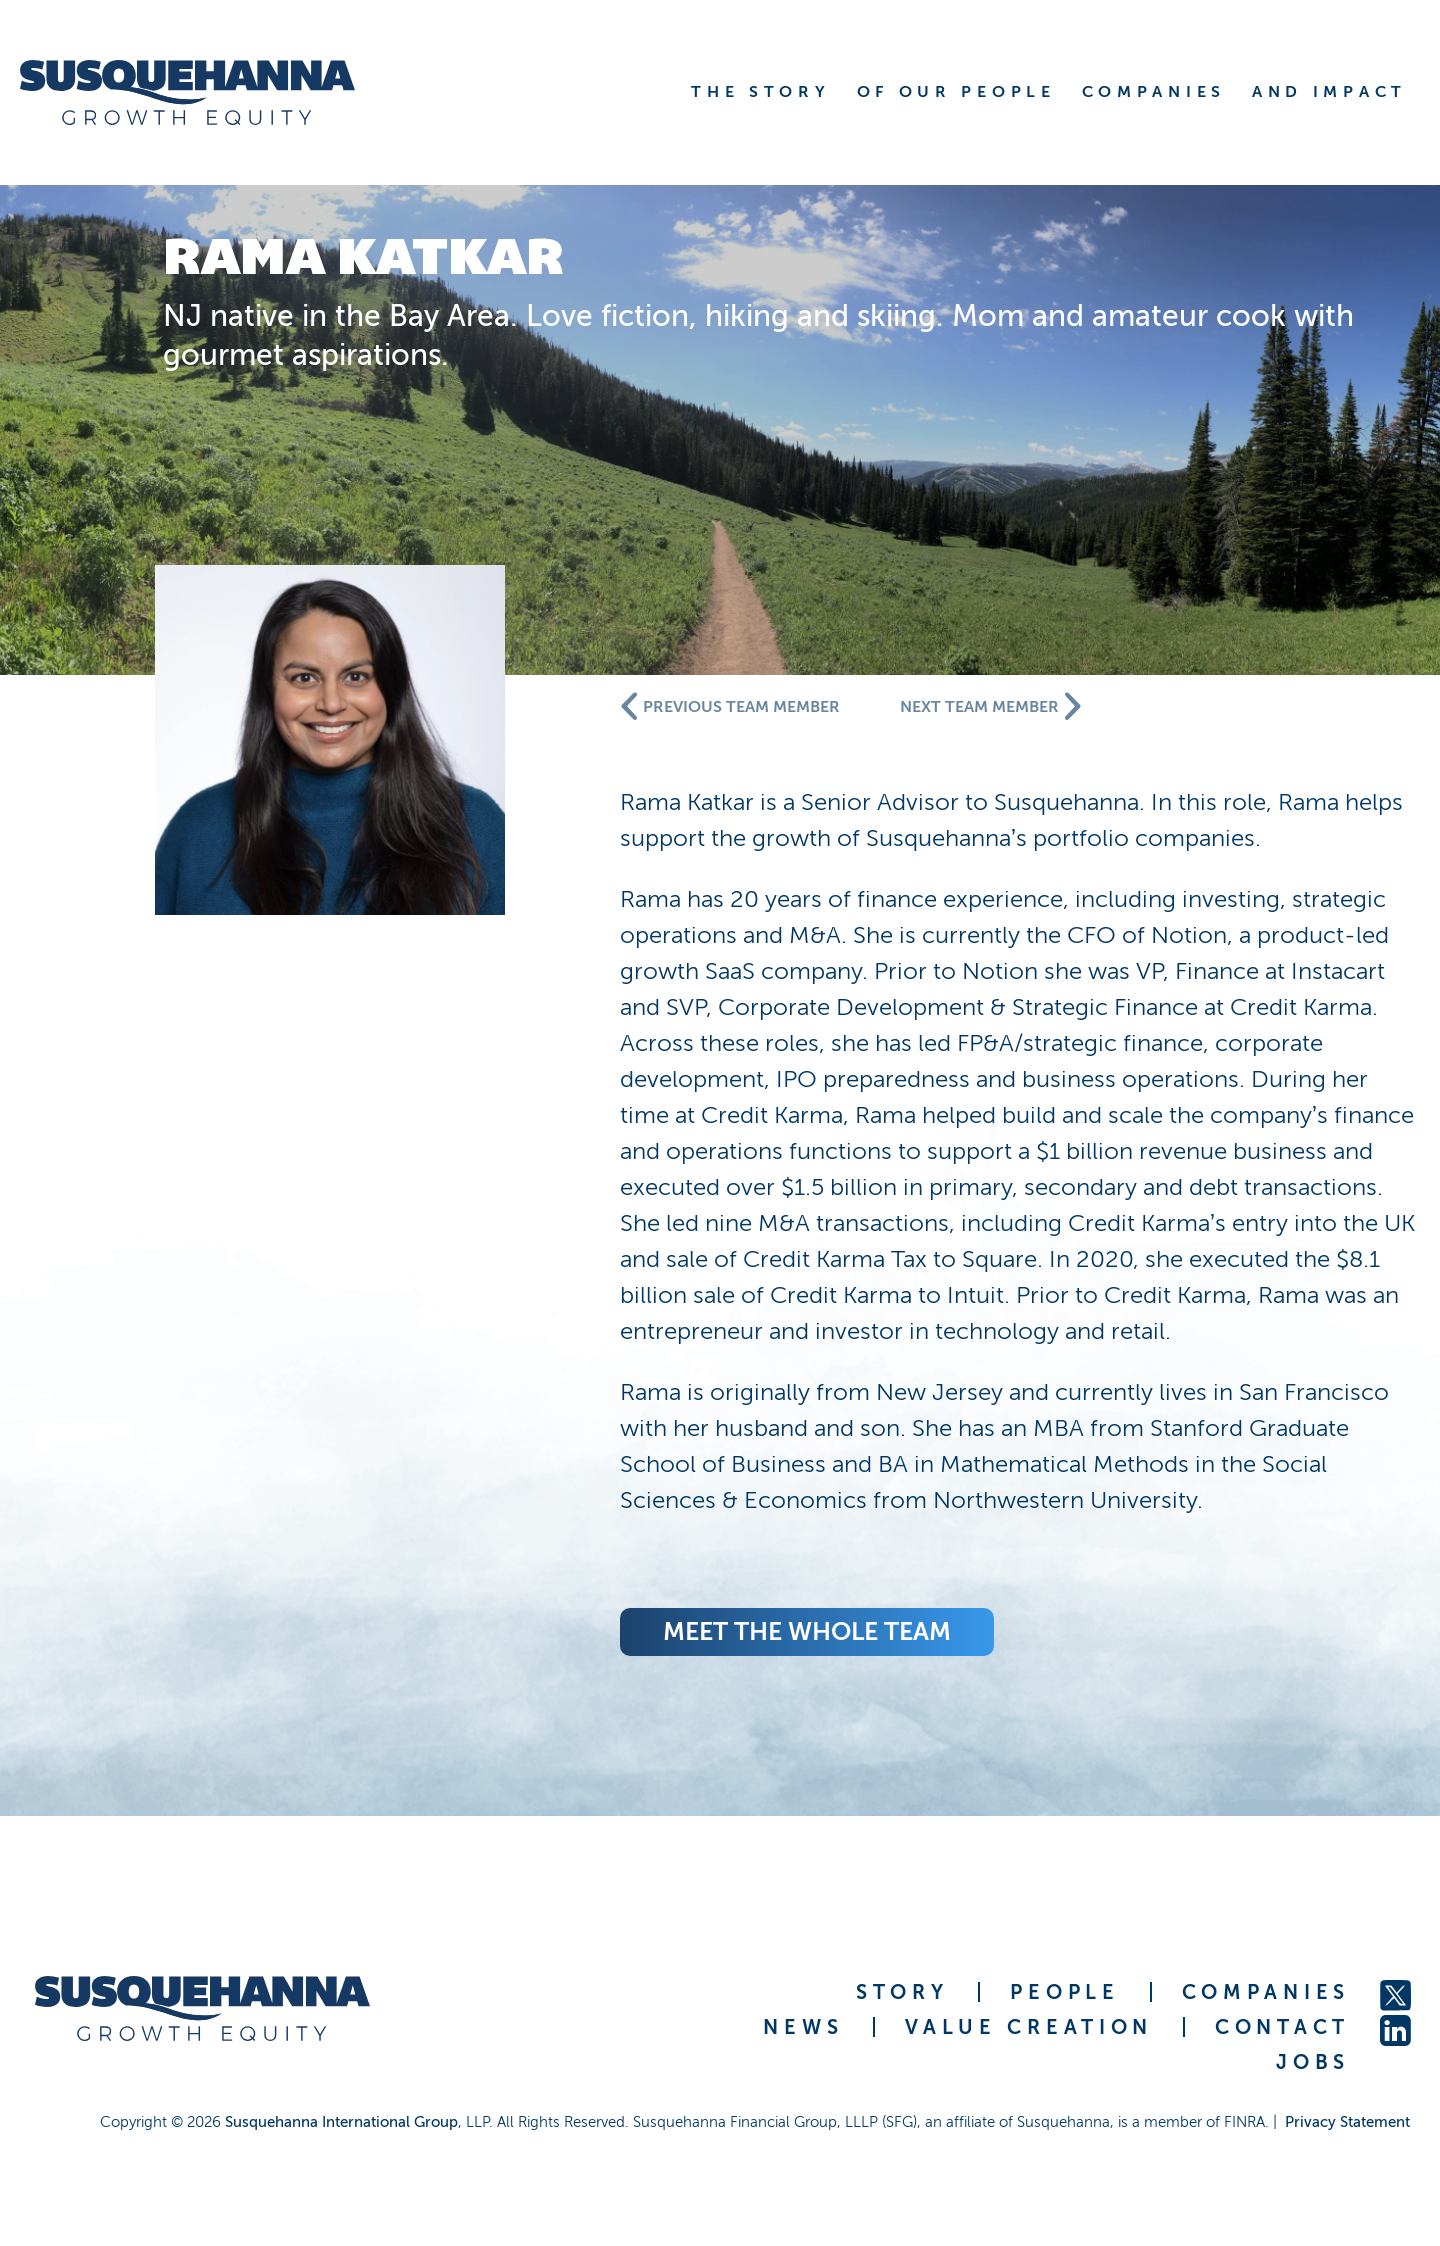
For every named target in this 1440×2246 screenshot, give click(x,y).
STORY (902, 1992)
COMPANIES (1266, 1992)
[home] (212, 92)
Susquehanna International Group (341, 2122)
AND (1329, 91)
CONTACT (1282, 2027)
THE (760, 91)
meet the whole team (807, 1631)
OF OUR (956, 91)
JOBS (1313, 2062)
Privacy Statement (1347, 2122)
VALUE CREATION (1029, 2027)
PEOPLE (1064, 1992)
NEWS (803, 2027)
